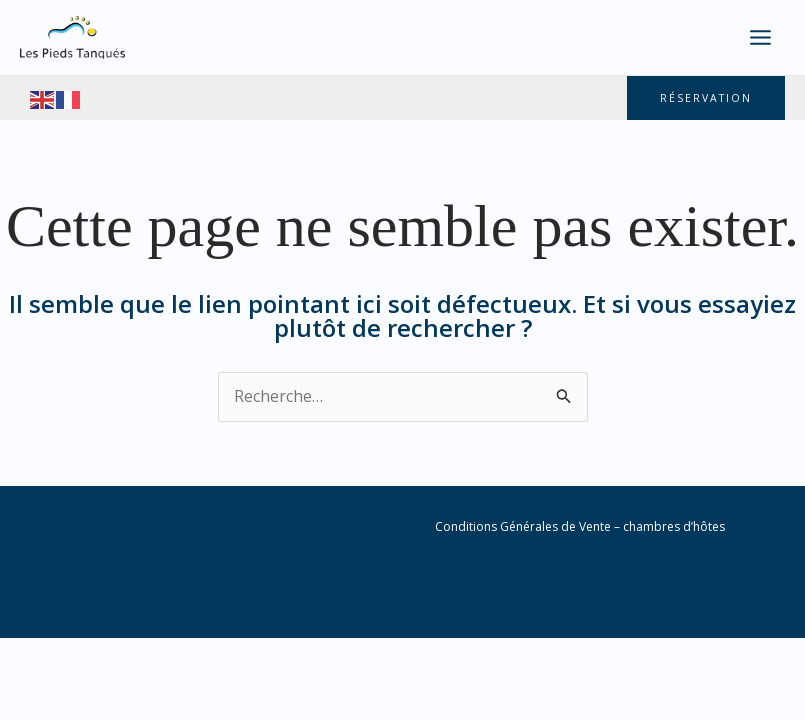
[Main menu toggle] (760, 37)
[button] (704, 98)
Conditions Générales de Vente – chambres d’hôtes (580, 527)
